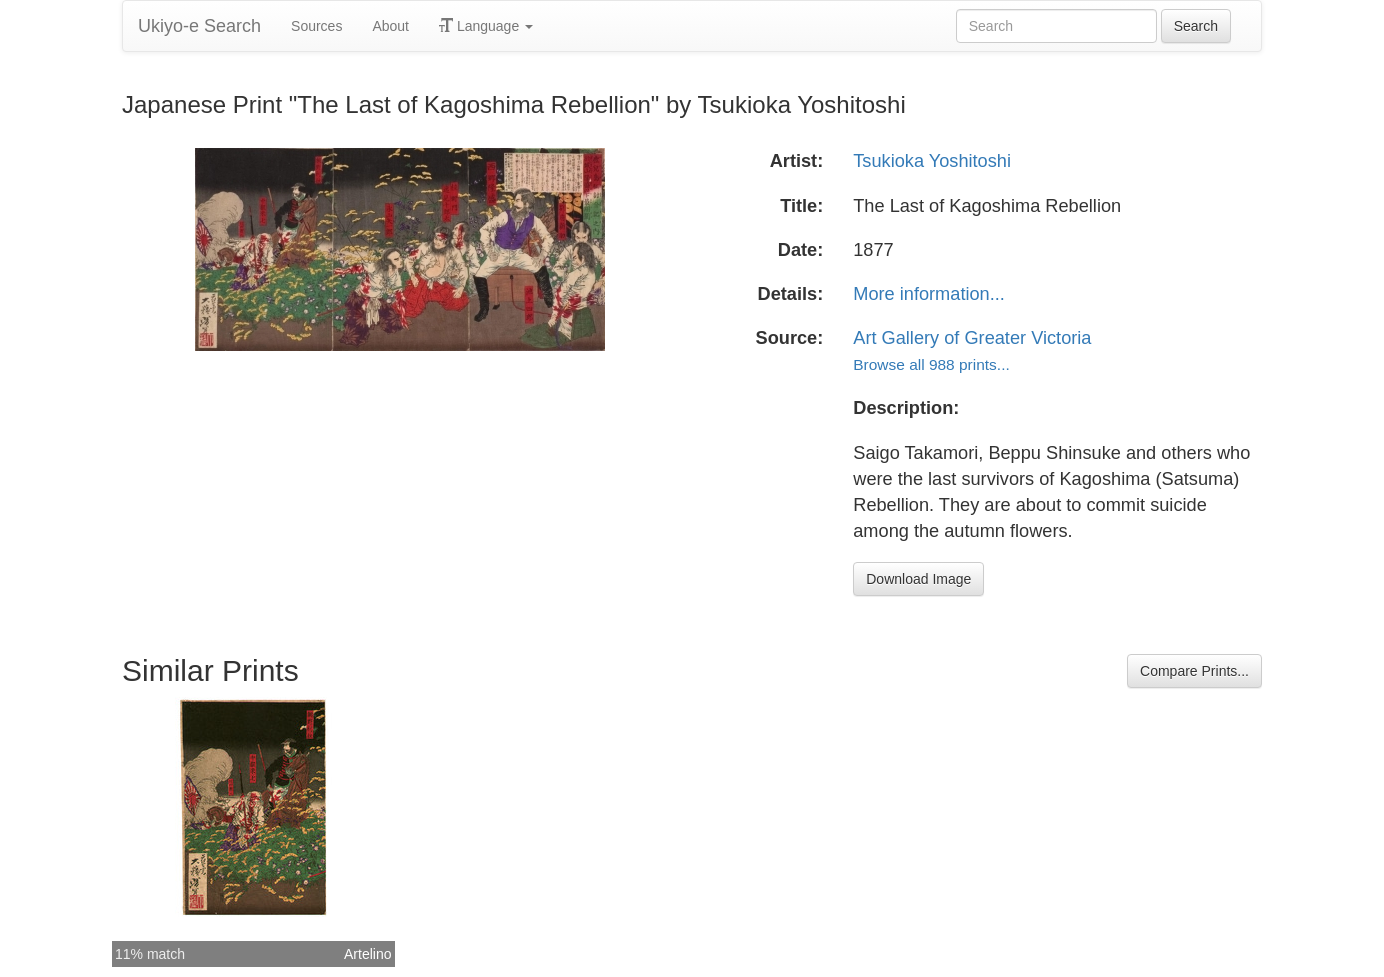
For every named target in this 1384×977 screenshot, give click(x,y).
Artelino (367, 954)
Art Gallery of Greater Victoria (972, 338)
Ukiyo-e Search (199, 26)
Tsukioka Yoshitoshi (932, 161)
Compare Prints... (1194, 671)
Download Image (918, 579)
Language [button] (486, 26)
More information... (929, 294)
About (390, 26)
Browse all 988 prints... (931, 364)
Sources (316, 26)
